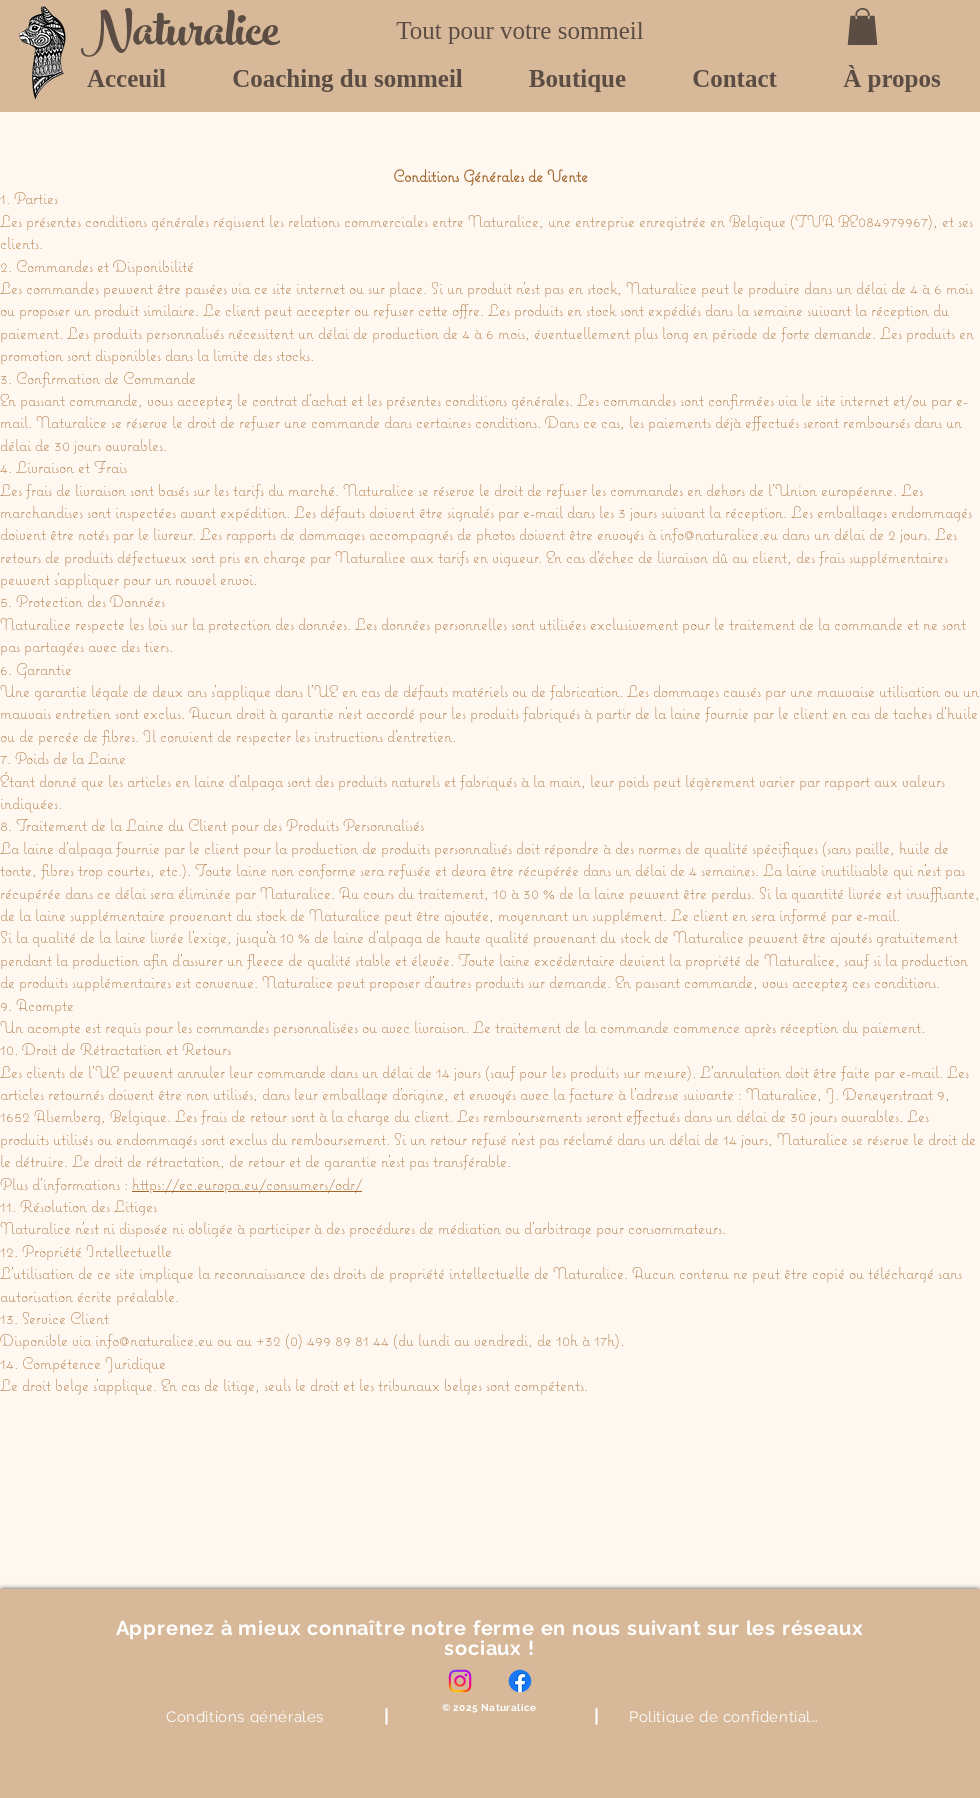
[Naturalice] (188, 37)
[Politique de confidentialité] (724, 1716)
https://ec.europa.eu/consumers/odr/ (247, 1184)
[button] (862, 26)
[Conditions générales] (245, 1717)
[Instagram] (460, 1681)
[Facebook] (520, 1681)
